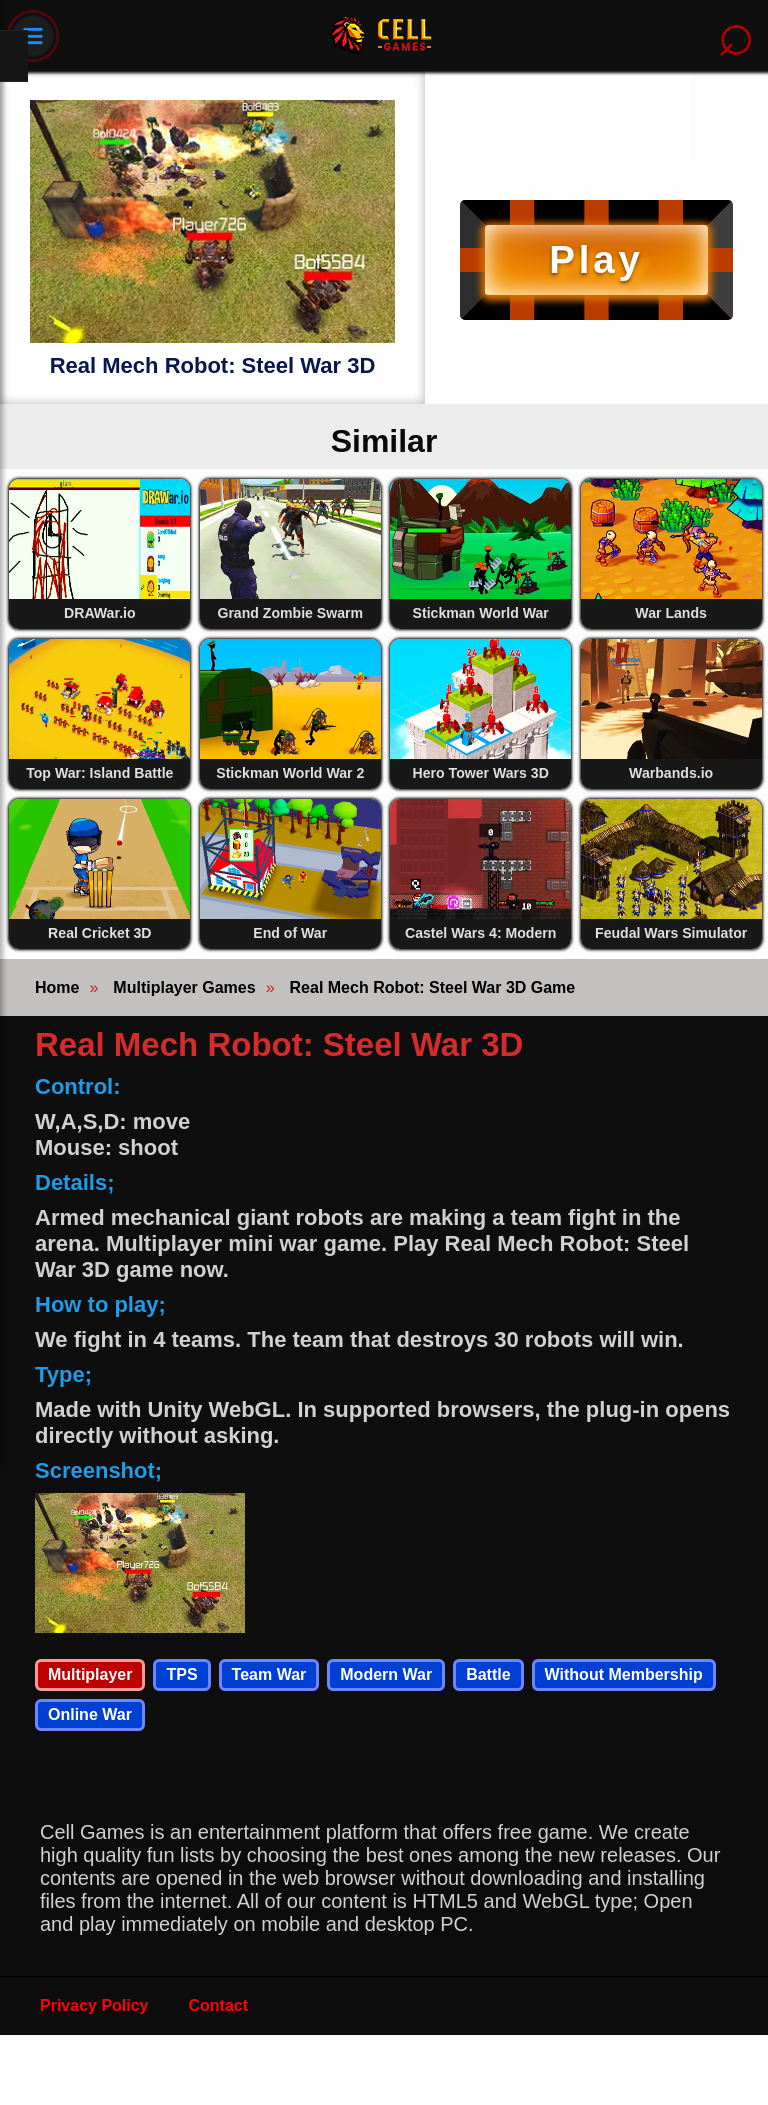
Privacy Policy (94, 2005)
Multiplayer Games (184, 987)
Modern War (386, 1674)
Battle (488, 1674)
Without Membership (624, 1674)
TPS (181, 1674)
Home (57, 987)
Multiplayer (90, 1674)
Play (596, 259)
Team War (269, 1674)
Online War (90, 1714)
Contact (219, 2005)
